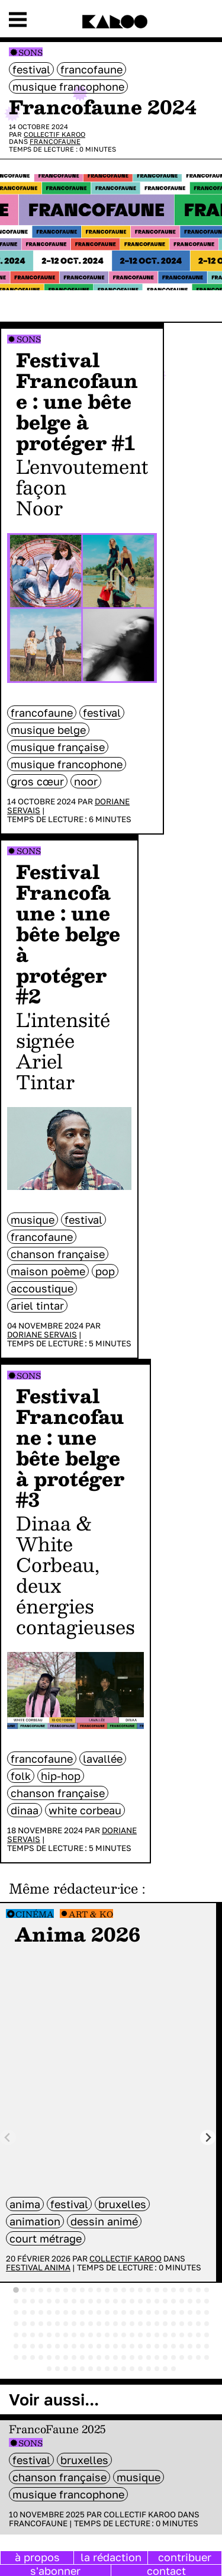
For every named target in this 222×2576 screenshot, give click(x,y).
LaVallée (103, 1758)
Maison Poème (48, 1271)
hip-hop (61, 1775)
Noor (86, 781)
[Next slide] (208, 2137)
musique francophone (68, 86)
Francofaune (91, 69)
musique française (58, 746)
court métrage (45, 2238)
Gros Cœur (37, 781)
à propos (37, 2557)
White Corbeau (85, 1810)
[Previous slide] (8, 2137)
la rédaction (111, 2557)
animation (34, 2221)
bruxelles (122, 2204)
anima (24, 2204)
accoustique (42, 1288)
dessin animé (104, 2221)
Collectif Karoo (54, 134)
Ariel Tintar (37, 1305)
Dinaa (24, 1810)
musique (32, 1219)
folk (21, 1775)
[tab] (16, 2290)
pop (105, 1271)
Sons (30, 52)
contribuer (184, 2557)
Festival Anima (38, 2267)
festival (31, 69)
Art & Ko (91, 1914)
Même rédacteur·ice (73, 1888)
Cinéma (34, 1914)
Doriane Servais (42, 1334)
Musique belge (48, 729)
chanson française (58, 1253)
